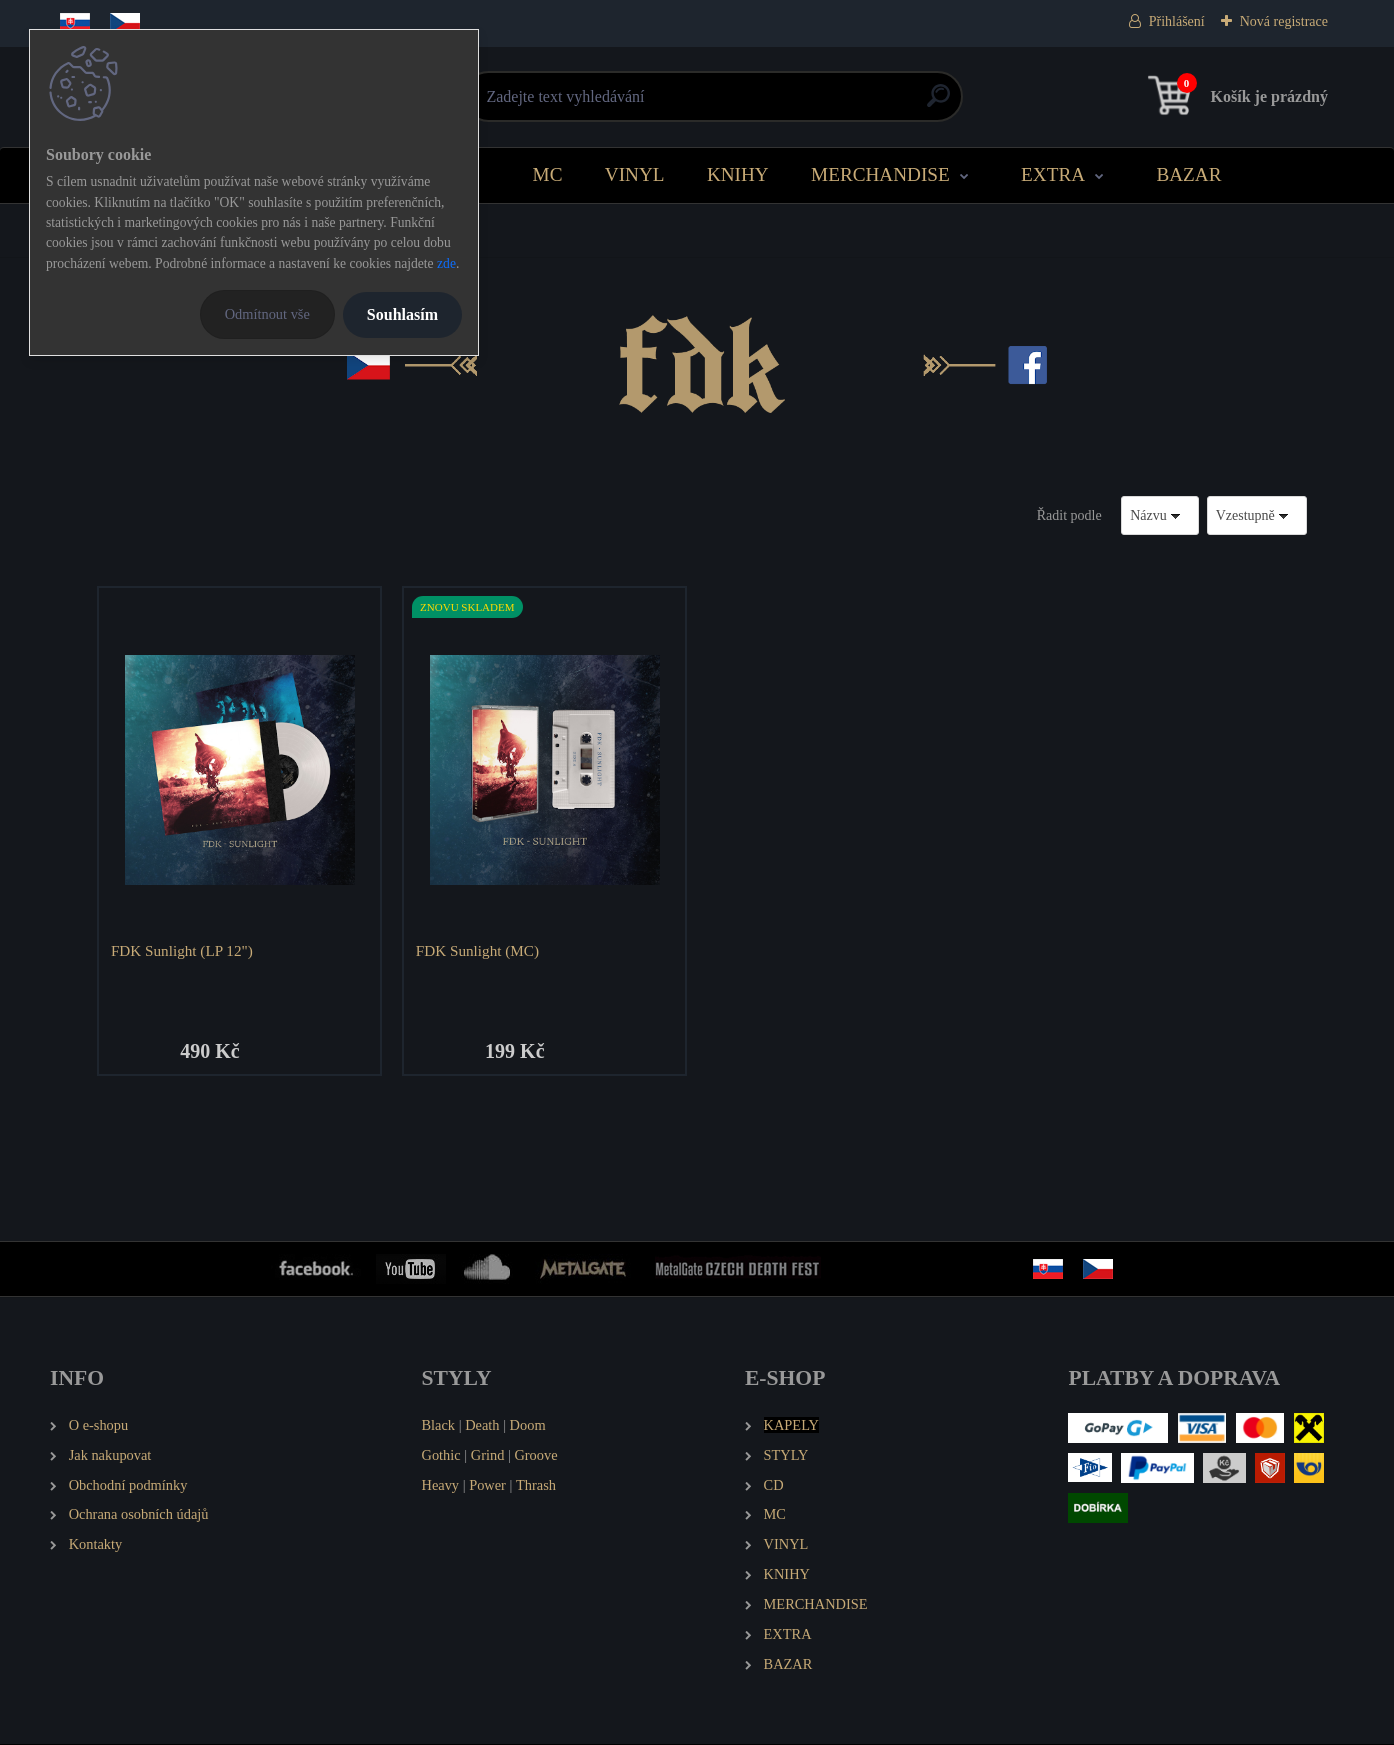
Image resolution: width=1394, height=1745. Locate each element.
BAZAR (1188, 174)
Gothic (441, 1456)
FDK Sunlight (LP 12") (183, 950)
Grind (488, 1456)
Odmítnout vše (267, 314)
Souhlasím (402, 314)
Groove (535, 1456)
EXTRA (1053, 174)
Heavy (441, 1486)
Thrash (536, 1486)
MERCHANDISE (880, 174)
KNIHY (738, 174)
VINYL (635, 174)
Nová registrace (1284, 21)
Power (487, 1486)
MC (548, 174)
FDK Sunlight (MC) (478, 950)
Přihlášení (1177, 21)
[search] (938, 103)
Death (482, 1426)
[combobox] (1160, 515)
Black (439, 1426)
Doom (528, 1426)
